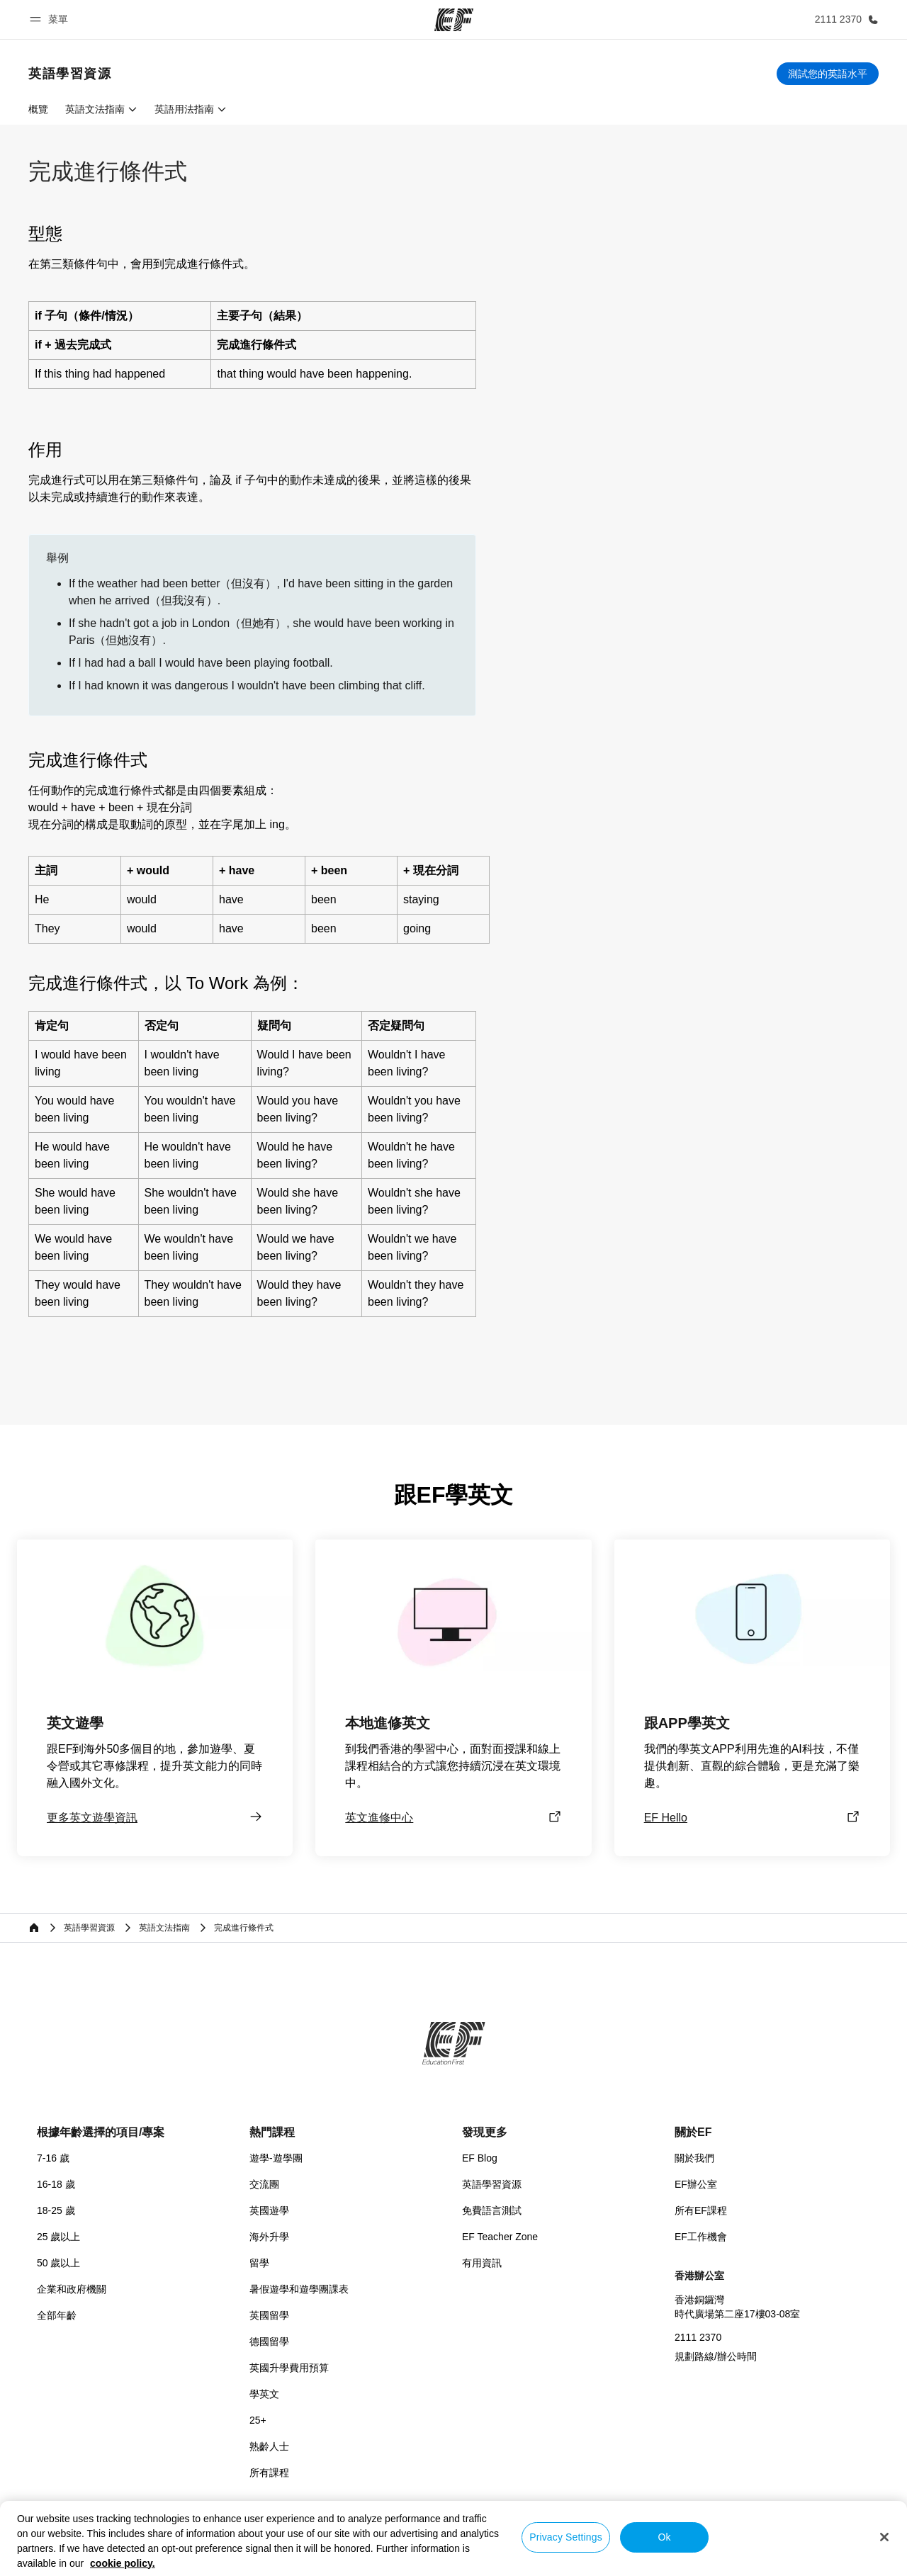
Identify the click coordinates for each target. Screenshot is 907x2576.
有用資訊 (482, 2263)
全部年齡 (57, 2315)
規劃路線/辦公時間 (716, 2356)
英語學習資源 (492, 2184)
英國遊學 (269, 2210)
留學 (259, 2263)
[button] (51, 19)
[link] (70, 73)
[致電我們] (844, 19)
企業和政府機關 (71, 2289)
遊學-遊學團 (276, 2158)
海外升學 (269, 2236)
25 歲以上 (58, 2236)
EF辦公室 (696, 2184)
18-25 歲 (56, 2210)
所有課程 (269, 2472)
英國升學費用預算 (289, 2367)
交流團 (264, 2184)
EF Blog (479, 2158)
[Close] (884, 2537)
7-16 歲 (53, 2158)
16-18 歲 (56, 2184)
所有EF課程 (701, 2210)
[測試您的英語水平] (828, 73)
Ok (664, 2537)
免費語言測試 (492, 2210)
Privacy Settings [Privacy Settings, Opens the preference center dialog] (565, 2537)
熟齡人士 (269, 2446)
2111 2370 (698, 2337)
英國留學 (269, 2315)
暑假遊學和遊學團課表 (299, 2289)
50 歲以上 (58, 2263)
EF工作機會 (701, 2236)
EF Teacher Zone (500, 2236)
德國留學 (269, 2341)
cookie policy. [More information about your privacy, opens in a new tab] (122, 2563)
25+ (257, 2420)
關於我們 (694, 2158)
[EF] (453, 20)
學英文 (264, 2394)
